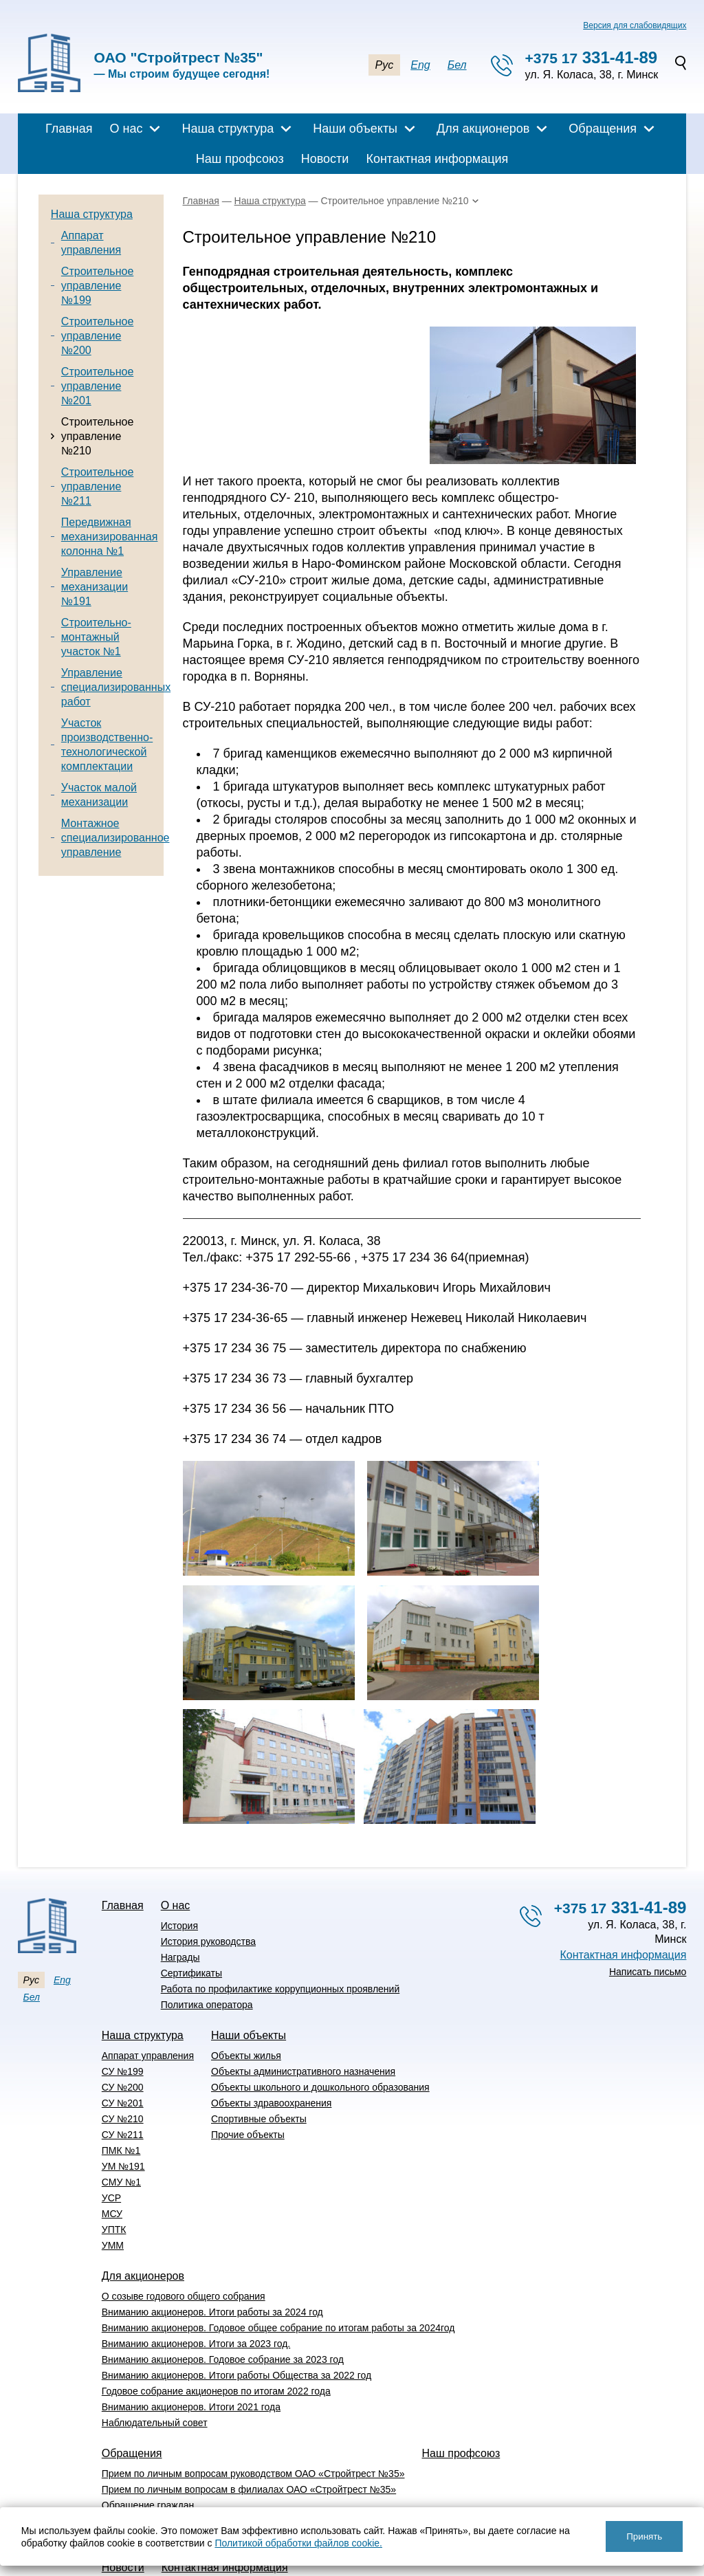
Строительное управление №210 (97, 436)
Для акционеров (483, 128)
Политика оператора (207, 1924)
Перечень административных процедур (190, 2440)
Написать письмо (647, 1891)
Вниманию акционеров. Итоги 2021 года (191, 2326)
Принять (644, 2536)
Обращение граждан (148, 2424)
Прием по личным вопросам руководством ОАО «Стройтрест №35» (253, 2393)
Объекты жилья (246, 1975)
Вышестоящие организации (164, 2456)
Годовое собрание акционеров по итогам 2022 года (216, 2310)
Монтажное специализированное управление (115, 837)
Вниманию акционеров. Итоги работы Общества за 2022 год (236, 2294)
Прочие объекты (248, 2054)
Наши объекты (355, 128)
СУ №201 (123, 2022)
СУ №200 (123, 2006)
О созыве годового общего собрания (183, 2215)
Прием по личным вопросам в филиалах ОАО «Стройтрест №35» (249, 2408)
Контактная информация (437, 159)
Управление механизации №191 (94, 586)
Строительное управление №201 (97, 386)
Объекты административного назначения (303, 1990)
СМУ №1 (121, 2101)
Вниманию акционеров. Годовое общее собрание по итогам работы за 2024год (278, 2247)
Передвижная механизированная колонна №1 (109, 536)
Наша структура (228, 128)
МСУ (112, 2133)
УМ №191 (123, 2085)
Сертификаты (191, 1892)
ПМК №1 (121, 2070)
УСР (111, 2117)
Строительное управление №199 (97, 285)
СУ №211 (123, 2054)
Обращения (603, 128)
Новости (325, 159)
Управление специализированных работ (115, 687)
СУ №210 (123, 2038)
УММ (113, 2164)
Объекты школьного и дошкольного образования (320, 2006)
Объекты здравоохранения (271, 2022)
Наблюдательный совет (155, 2342)
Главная (69, 128)
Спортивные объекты (259, 2038)
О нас (125, 128)
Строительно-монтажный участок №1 (96, 637)
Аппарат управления (148, 1975)
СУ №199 (123, 1990)
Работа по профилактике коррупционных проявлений (280, 1908)
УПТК (114, 2149)
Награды (180, 1876)
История (179, 1845)
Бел (457, 65)
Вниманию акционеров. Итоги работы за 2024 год (212, 2231)
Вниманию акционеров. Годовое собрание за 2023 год (223, 2279)
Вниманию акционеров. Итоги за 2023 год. (196, 2263)
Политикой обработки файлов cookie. (298, 2543)
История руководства (208, 1861)
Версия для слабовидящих (634, 25)
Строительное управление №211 (97, 486)
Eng (420, 65)
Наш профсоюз (240, 159)
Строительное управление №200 (97, 336)
